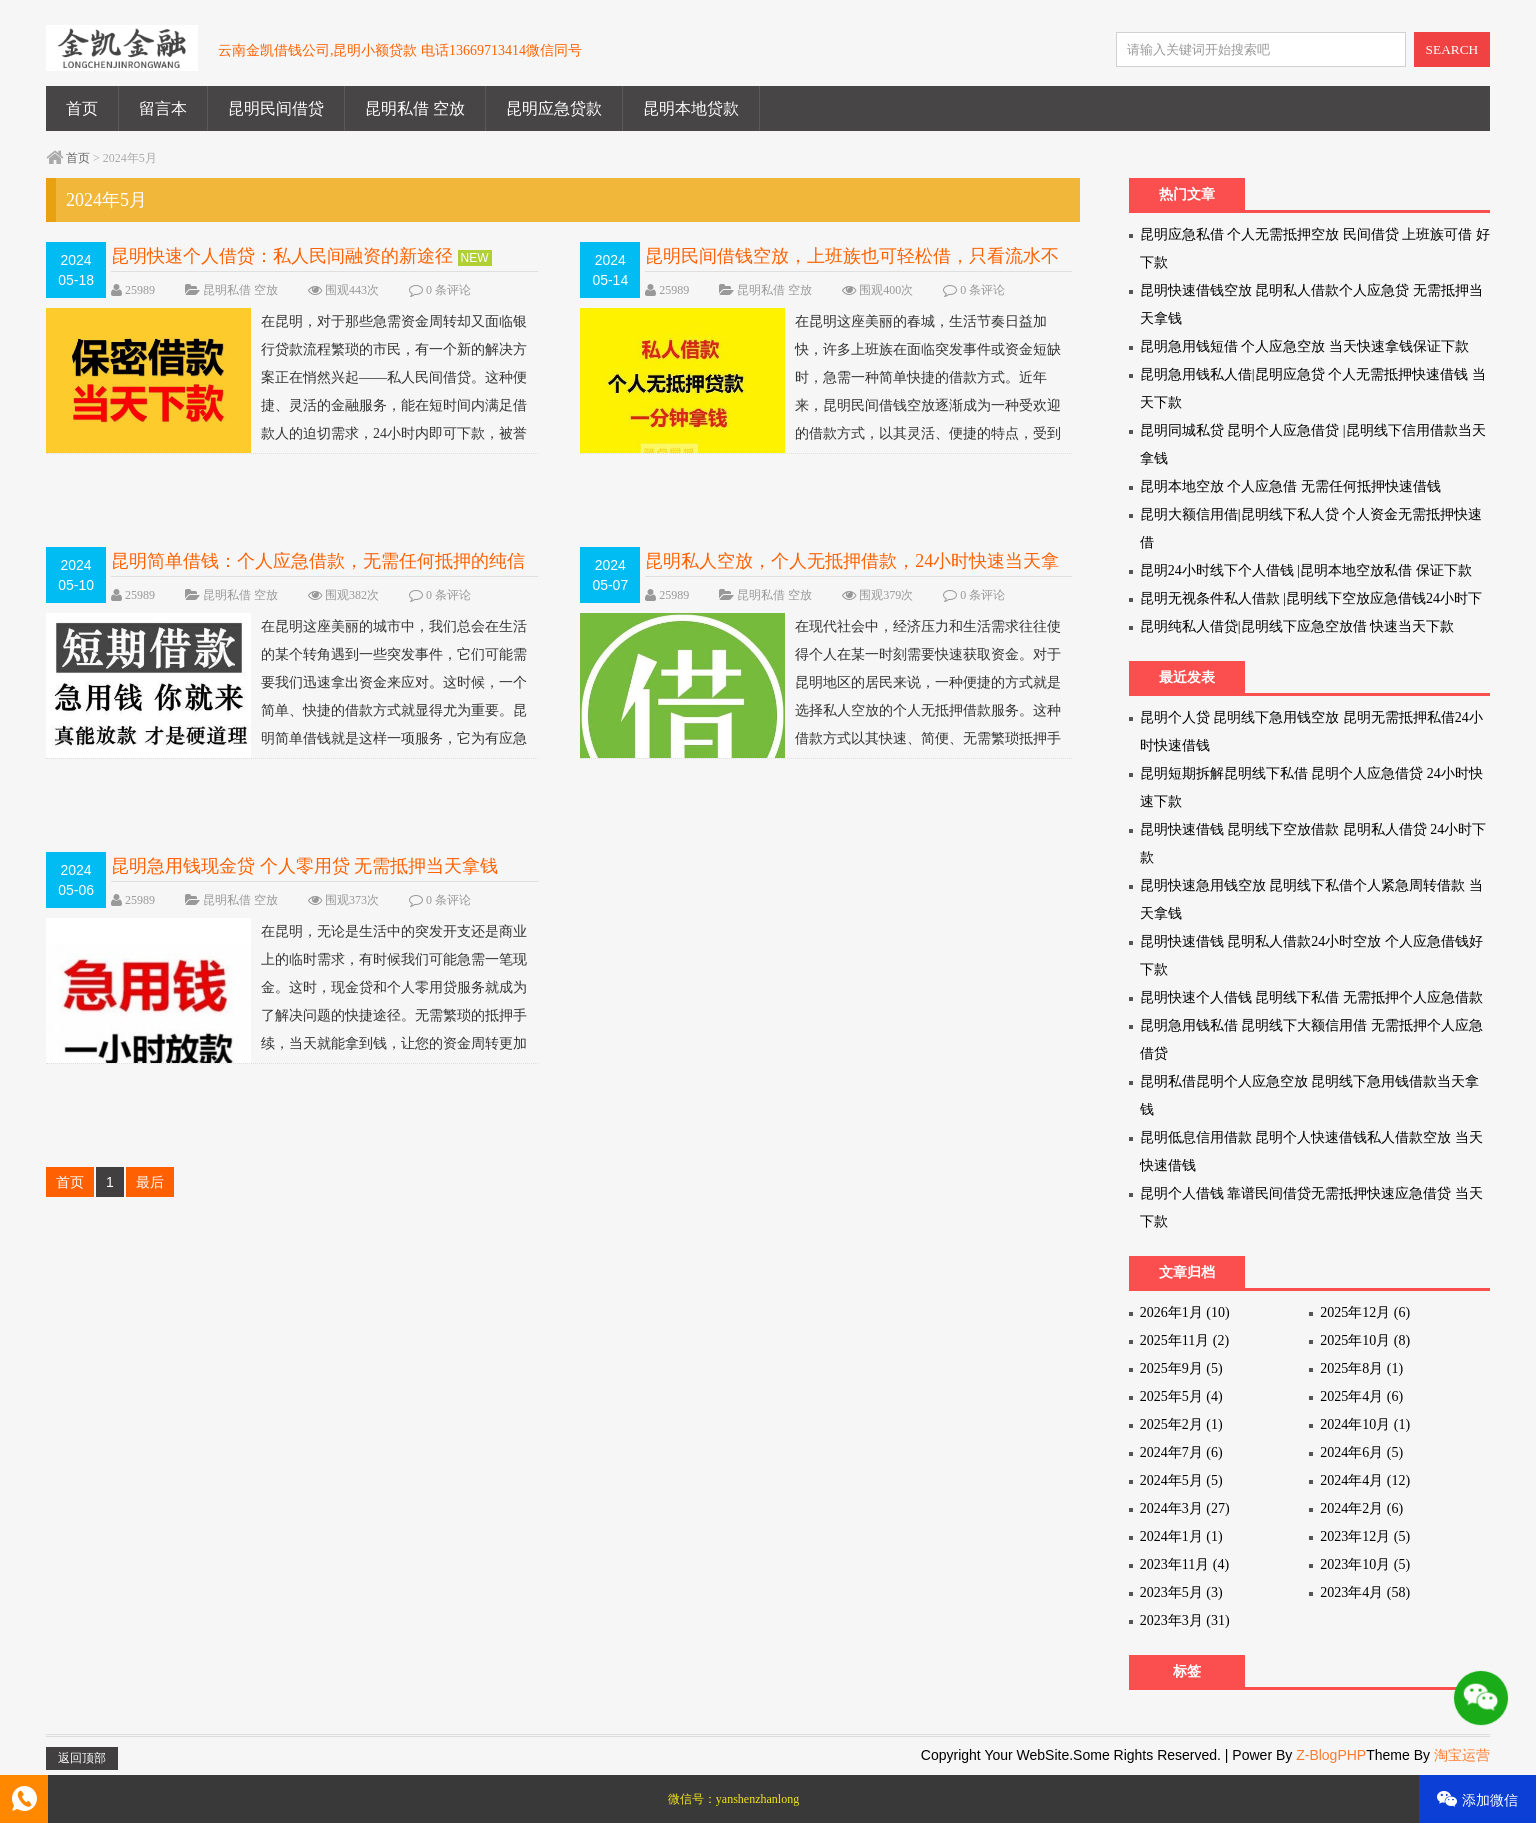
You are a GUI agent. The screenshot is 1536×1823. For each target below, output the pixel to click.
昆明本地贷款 (691, 108)
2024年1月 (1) (1181, 1536)
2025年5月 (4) (1181, 1396)
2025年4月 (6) (1361, 1396)
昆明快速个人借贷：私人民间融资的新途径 (282, 256)
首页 (82, 108)
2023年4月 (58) (1365, 1592)
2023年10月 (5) (1365, 1564)
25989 (140, 290)
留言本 (163, 108)
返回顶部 (82, 1758)
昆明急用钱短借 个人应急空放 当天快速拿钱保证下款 (1304, 346)
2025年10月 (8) (1365, 1340)
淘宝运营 (1462, 1755)
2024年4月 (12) (1365, 1480)
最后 (150, 1182)
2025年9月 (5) (1181, 1368)
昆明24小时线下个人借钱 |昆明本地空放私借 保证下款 (1306, 570)
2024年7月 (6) (1181, 1452)
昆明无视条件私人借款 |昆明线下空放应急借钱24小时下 (1311, 598)
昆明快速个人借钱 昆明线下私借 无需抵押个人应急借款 (1311, 997)
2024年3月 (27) (1185, 1508)
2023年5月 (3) (1181, 1592)
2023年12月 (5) (1365, 1536)
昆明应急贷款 (554, 108)
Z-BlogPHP (1331, 1755)
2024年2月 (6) (1361, 1508)
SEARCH (1452, 49)
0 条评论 (448, 290)
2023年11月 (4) (1184, 1564)
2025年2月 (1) (1181, 1424)
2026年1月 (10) (1185, 1312)
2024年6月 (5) (1361, 1452)
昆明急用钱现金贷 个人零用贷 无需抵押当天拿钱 (304, 866)
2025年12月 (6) (1365, 1312)
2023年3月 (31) (1185, 1620)
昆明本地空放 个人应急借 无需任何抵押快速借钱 (1290, 486)
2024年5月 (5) (1181, 1480)
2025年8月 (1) (1361, 1368)
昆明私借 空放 (415, 108)
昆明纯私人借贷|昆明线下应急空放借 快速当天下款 (1297, 626)
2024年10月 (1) (1365, 1424)
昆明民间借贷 (276, 108)
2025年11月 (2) (1184, 1340)
